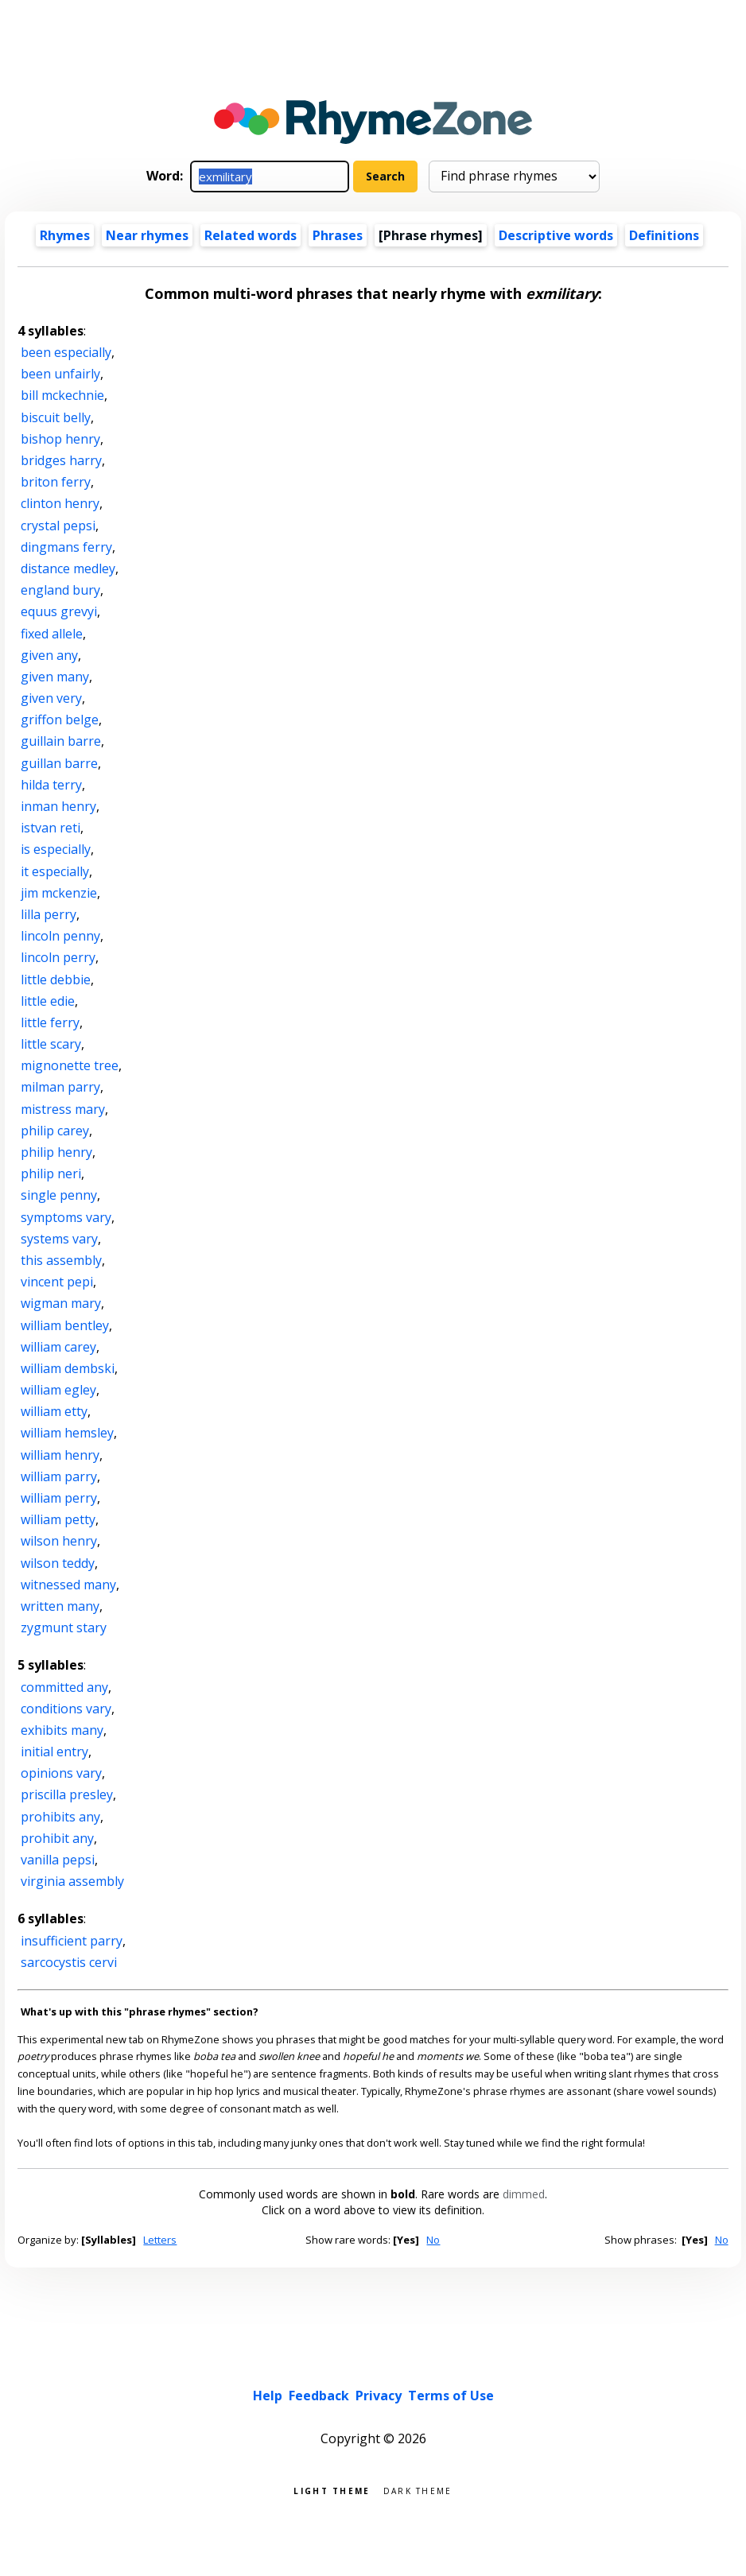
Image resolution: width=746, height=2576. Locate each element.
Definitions (664, 235)
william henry (60, 1455)
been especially (66, 352)
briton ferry (56, 482)
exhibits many (62, 1730)
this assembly (61, 1260)
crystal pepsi (58, 525)
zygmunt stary (64, 1627)
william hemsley (67, 1432)
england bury (60, 590)
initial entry (54, 1751)
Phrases (338, 235)
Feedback (319, 2395)
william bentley (65, 1325)
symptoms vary (66, 1217)
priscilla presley (67, 1794)
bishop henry (60, 439)
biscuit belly (56, 417)
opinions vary (61, 1773)
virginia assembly (72, 1881)
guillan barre (59, 763)
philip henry (56, 1152)
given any (49, 655)
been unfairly (60, 373)
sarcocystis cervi (69, 1962)
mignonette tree (70, 1065)
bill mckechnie (62, 395)
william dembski (68, 1368)
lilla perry (48, 914)
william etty (54, 1411)
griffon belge (60, 719)
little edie (48, 1001)
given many (55, 676)
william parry (59, 1476)
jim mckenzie (59, 893)
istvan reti (50, 827)
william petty (58, 1519)
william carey (58, 1347)
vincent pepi (57, 1281)
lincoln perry (58, 957)
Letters (160, 2240)
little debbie (56, 979)
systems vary (59, 1238)
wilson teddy (58, 1563)
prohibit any (57, 1838)
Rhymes (65, 235)
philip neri (51, 1173)
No (433, 2240)
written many (60, 1606)
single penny (59, 1195)
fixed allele (52, 633)
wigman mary (61, 1303)
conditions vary (66, 1708)
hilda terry (51, 784)
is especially (56, 849)
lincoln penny (60, 936)
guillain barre (61, 741)
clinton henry (60, 503)
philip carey (55, 1130)
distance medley (68, 568)
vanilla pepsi (58, 1859)
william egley (58, 1390)
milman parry (60, 1087)
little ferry (50, 1022)
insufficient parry (71, 1940)
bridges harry (61, 460)
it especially (55, 871)
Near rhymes (147, 235)
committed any (64, 1687)
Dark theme (418, 2489)
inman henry (58, 806)
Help (267, 2395)
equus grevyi (59, 611)
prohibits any (60, 1816)
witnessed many (68, 1584)
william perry (59, 1498)
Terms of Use (451, 2395)
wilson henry (59, 1541)
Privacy (379, 2395)
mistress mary (63, 1109)
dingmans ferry (66, 547)
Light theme (331, 2489)
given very (51, 698)
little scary (51, 1044)
